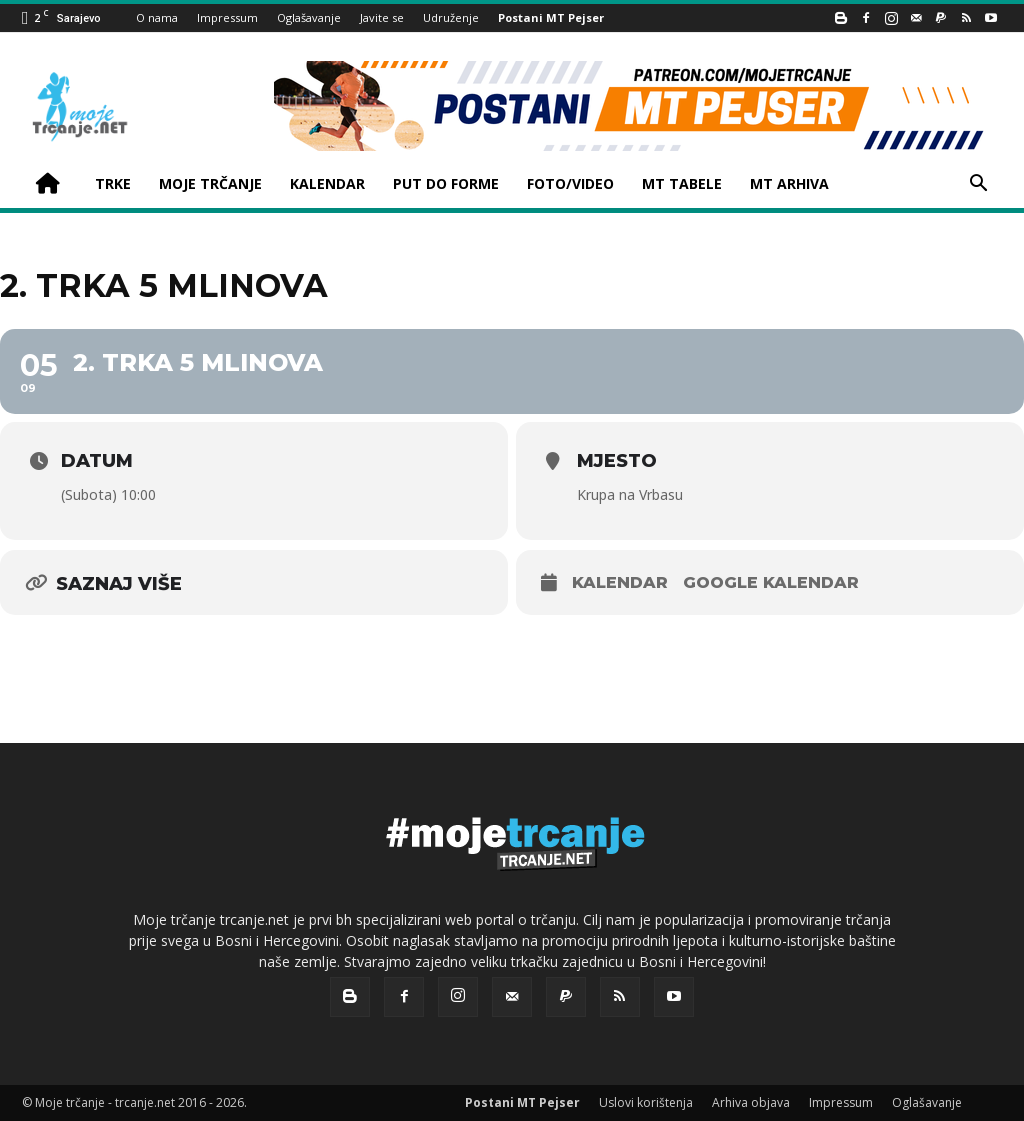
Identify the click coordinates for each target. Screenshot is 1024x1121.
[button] (978, 185)
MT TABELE (682, 183)
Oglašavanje (309, 17)
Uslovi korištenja (646, 1102)
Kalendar (620, 582)
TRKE (113, 183)
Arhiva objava (751, 1102)
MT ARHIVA (789, 183)
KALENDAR (327, 183)
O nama (157, 17)
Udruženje (451, 17)
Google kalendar (771, 582)
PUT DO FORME (446, 183)
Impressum (227, 17)
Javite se (382, 17)
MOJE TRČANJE (210, 183)
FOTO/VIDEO (570, 183)
